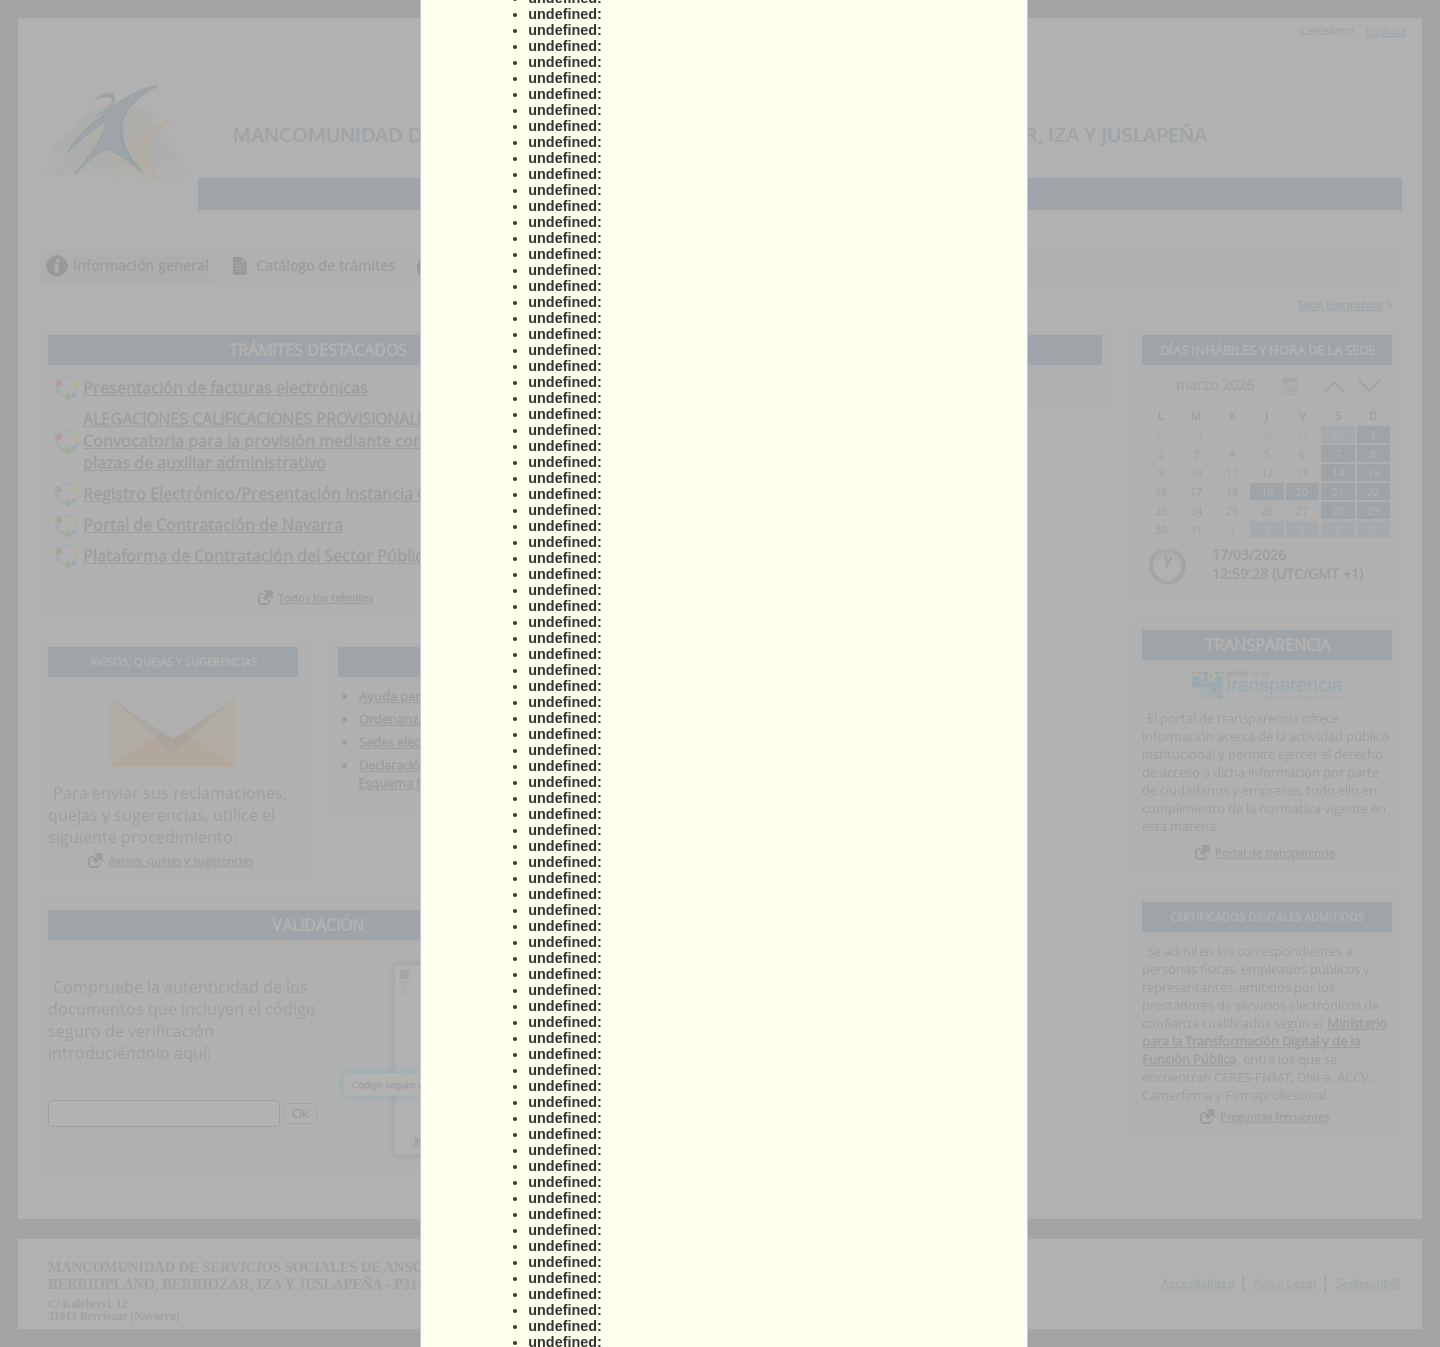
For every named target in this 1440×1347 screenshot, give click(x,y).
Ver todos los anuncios (873, 387)
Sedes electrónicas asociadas (444, 742)
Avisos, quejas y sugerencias (180, 860)
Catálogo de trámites (325, 265)
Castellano (1327, 30)
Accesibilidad (1197, 1283)
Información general (141, 265)
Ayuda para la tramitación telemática (468, 696)
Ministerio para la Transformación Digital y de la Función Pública (1264, 1041)
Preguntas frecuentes (1274, 1116)
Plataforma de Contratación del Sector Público (258, 556)
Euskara (1386, 30)
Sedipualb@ (1368, 1283)
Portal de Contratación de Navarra (213, 525)
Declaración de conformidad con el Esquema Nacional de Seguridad (461, 774)
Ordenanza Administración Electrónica (472, 719)
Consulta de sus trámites (525, 265)
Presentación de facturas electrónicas (225, 388)
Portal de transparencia (1275, 852)
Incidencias (871, 265)
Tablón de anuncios (721, 265)
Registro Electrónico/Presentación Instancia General (280, 494)
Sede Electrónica (1340, 304)
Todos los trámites (325, 597)
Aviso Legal (1284, 1283)
